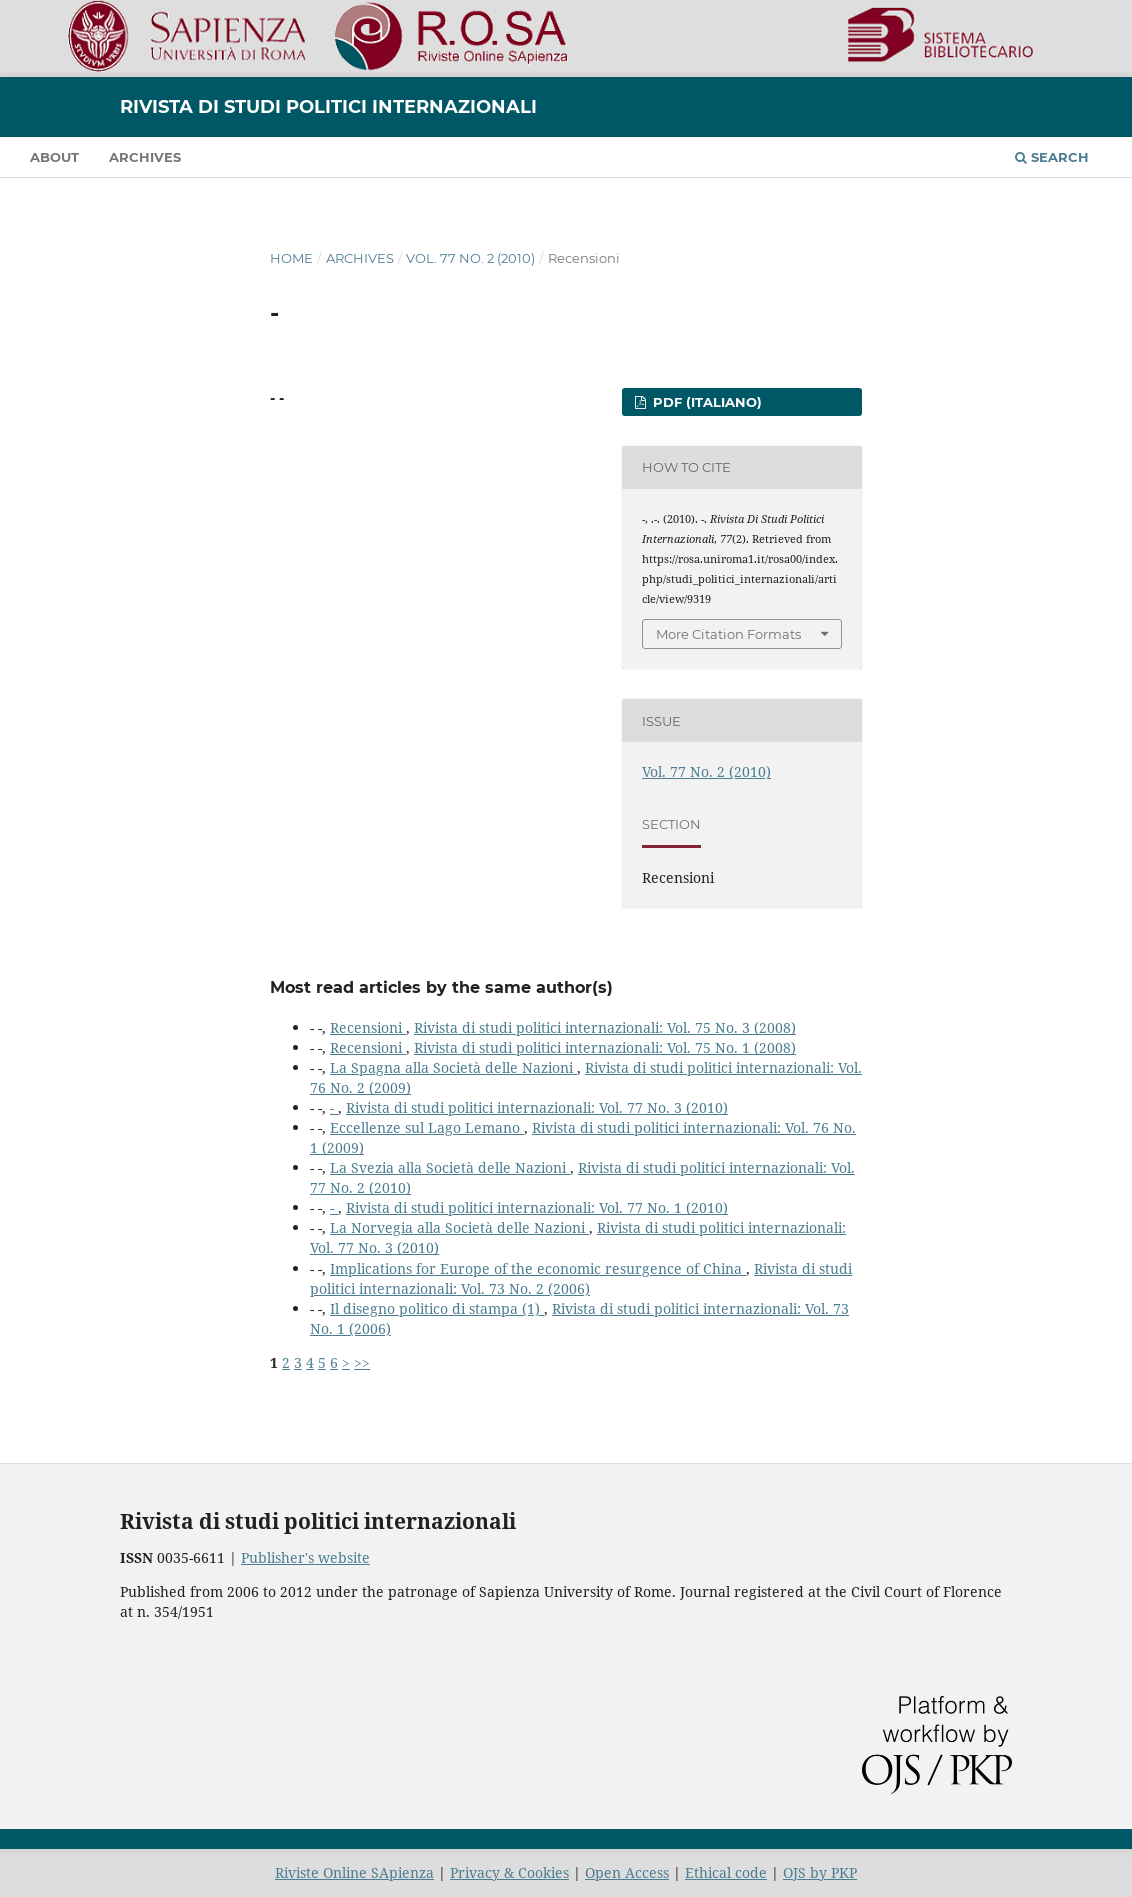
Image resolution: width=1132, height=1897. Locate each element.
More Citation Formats (728, 634)
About (54, 157)
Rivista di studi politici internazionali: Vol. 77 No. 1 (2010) (537, 1207)
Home (291, 258)
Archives (145, 157)
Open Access (627, 1872)
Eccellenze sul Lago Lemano (427, 1127)
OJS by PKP (820, 1872)
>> (362, 1362)
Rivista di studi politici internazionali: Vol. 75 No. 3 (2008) (605, 1027)
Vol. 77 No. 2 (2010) (470, 258)
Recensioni (368, 1027)
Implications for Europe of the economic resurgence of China (538, 1268)
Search (1052, 157)
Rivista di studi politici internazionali (328, 107)
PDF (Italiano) (705, 402)
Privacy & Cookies (509, 1872)
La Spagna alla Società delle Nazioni (453, 1067)
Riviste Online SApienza (354, 1872)
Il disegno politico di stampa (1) (437, 1308)
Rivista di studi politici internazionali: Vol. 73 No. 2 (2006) (581, 1278)
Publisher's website (305, 1557)
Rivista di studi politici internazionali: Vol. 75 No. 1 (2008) (605, 1047)
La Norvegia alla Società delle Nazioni (459, 1227)
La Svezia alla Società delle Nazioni (450, 1167)
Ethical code (726, 1872)
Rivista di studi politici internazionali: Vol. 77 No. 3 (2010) (537, 1107)
